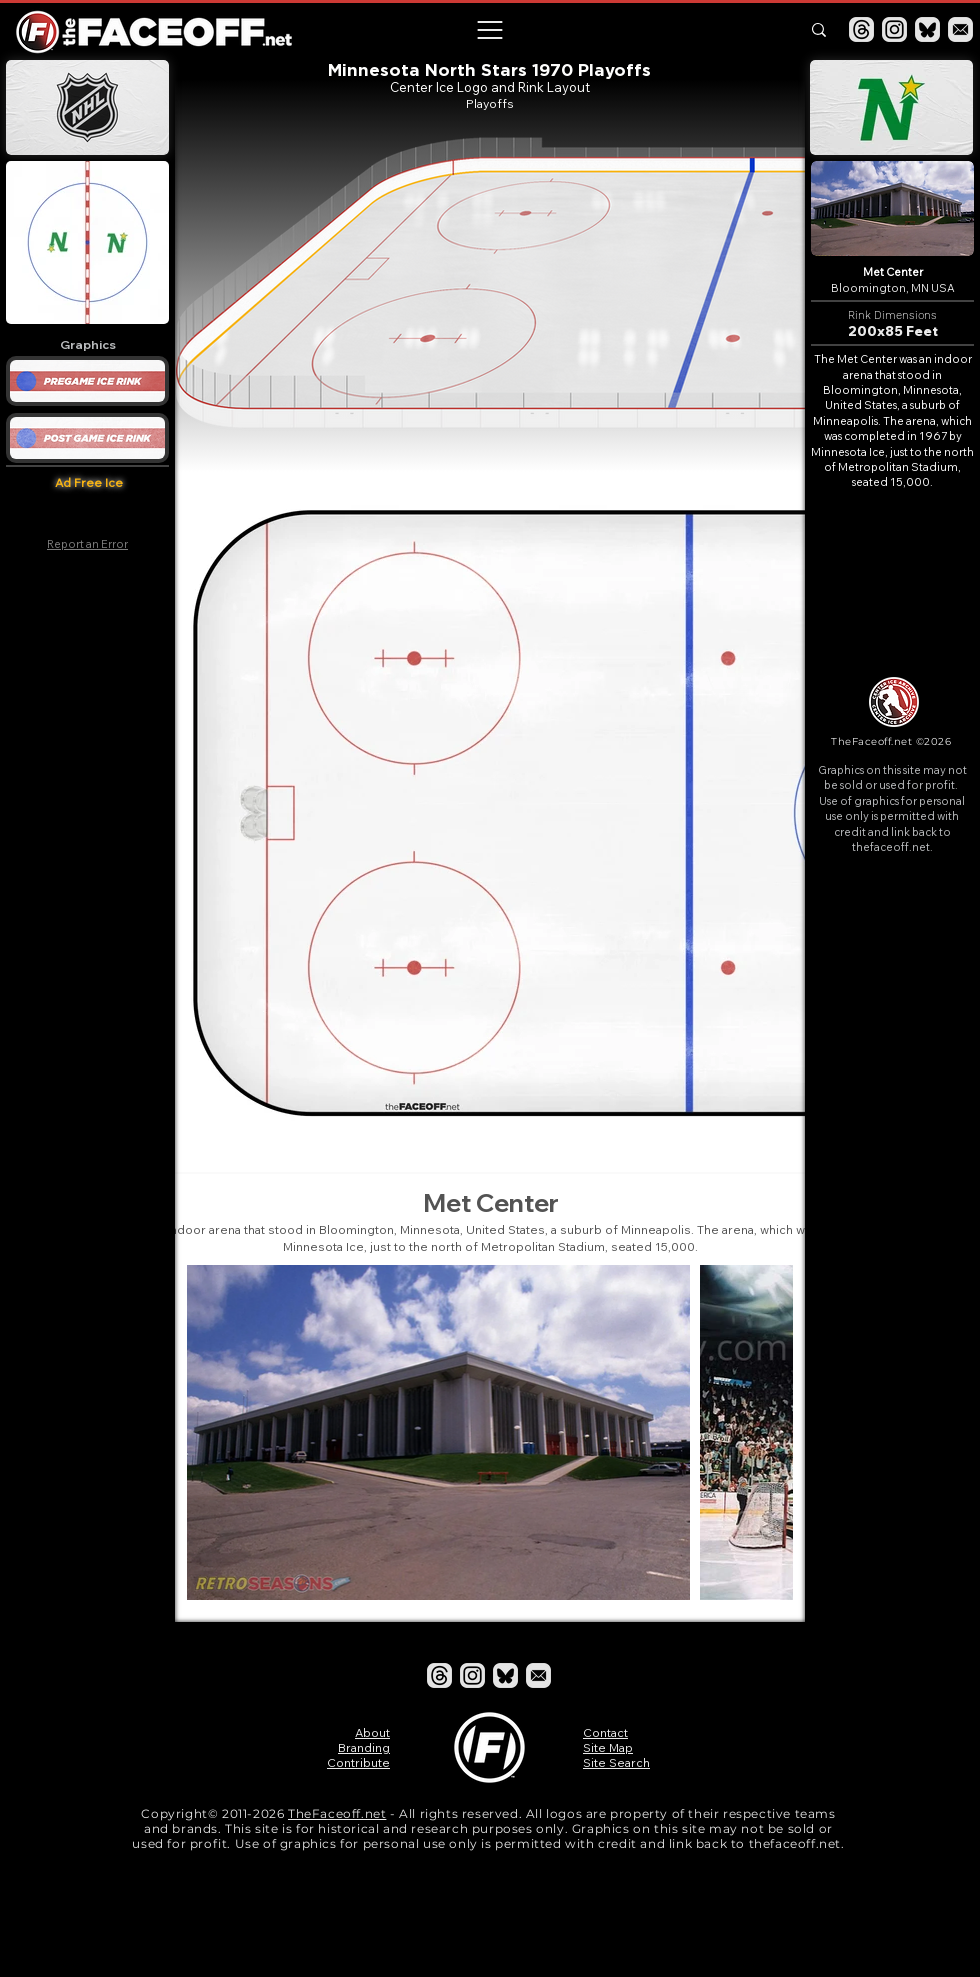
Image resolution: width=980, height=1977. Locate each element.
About (372, 1732)
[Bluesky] (927, 29)
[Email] (960, 29)
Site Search (616, 1762)
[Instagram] (894, 29)
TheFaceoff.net (337, 1813)
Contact (605, 1732)
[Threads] (861, 29)
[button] (489, 30)
